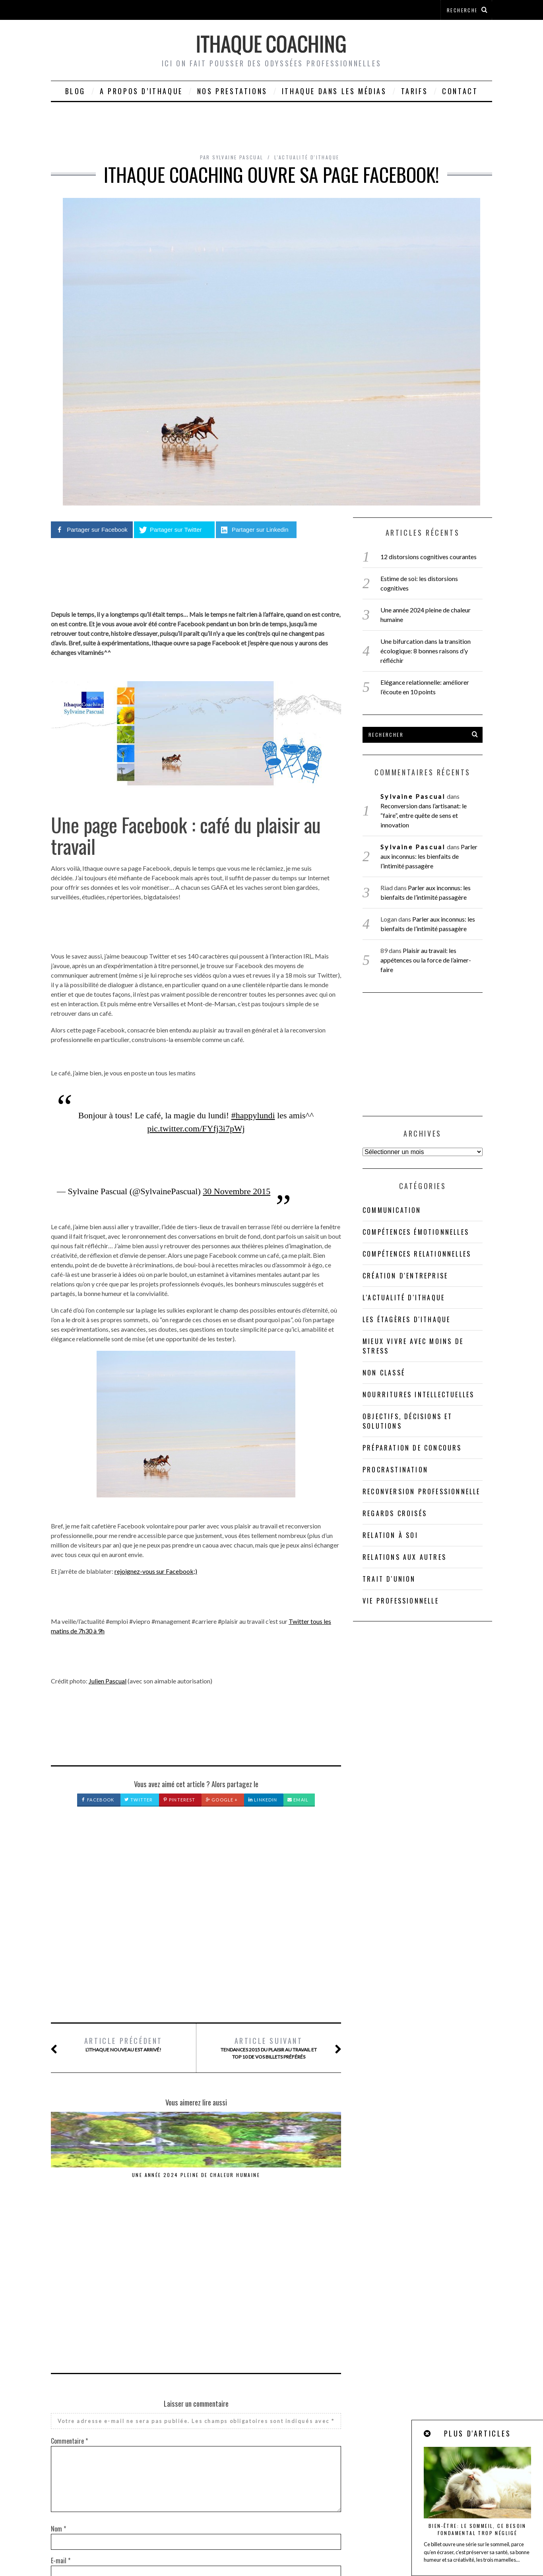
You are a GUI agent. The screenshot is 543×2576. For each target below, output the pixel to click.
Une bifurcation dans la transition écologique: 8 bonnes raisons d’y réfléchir (425, 650)
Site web (61, 2430)
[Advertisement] (196, 1923)
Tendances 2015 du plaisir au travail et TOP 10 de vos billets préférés (268, 2048)
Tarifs (414, 91)
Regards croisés (395, 1513)
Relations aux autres (404, 1557)
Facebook (97, 1799)
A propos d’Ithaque (141, 91)
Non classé (384, 1372)
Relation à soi (390, 1535)
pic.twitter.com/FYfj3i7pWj (196, 1128)
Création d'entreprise (405, 1275)
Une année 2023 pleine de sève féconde (196, 2178)
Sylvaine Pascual (412, 796)
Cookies (256, 2548)
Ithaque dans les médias (334, 91)
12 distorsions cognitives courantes (428, 556)
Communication (392, 1210)
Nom (58, 2367)
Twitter (138, 1799)
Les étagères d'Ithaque (406, 1319)
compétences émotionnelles (416, 1232)
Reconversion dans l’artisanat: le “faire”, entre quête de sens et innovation (291, 2185)
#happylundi (253, 1115)
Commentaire (69, 2279)
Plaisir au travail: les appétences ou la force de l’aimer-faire (425, 960)
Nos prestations (232, 91)
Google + (222, 1799)
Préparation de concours (412, 1448)
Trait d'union (389, 1579)
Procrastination (395, 1469)
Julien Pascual (107, 1681)
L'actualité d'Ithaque (306, 157)
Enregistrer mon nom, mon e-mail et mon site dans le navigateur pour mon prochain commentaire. (177, 2462)
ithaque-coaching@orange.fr (263, 2539)
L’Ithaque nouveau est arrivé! (123, 2044)
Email (297, 1799)
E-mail (60, 2399)
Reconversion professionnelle (422, 1491)
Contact (460, 91)
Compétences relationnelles (417, 1254)
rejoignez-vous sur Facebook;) (155, 1571)
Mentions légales (428, 2539)
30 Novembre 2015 (236, 1191)
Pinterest (179, 1799)
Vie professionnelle (401, 1601)
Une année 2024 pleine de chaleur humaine (101, 2178)
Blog (75, 91)
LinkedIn (262, 1799)
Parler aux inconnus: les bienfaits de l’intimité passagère (428, 856)
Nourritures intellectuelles (418, 1394)
